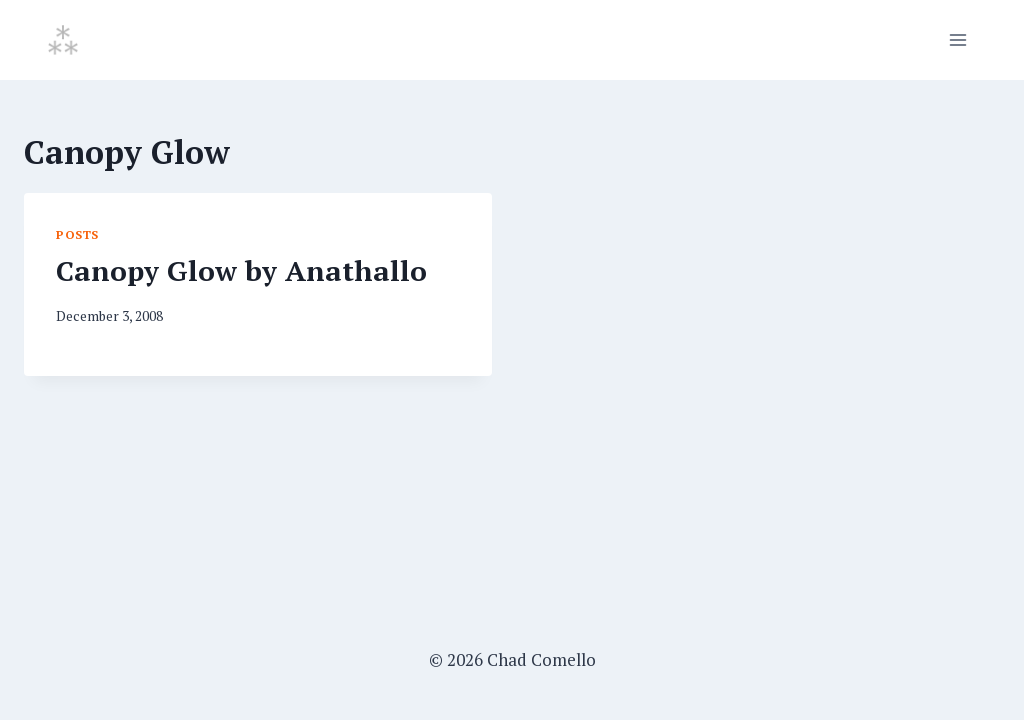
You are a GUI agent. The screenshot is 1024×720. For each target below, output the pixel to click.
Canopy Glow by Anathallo (241, 270)
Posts (77, 234)
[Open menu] (957, 39)
